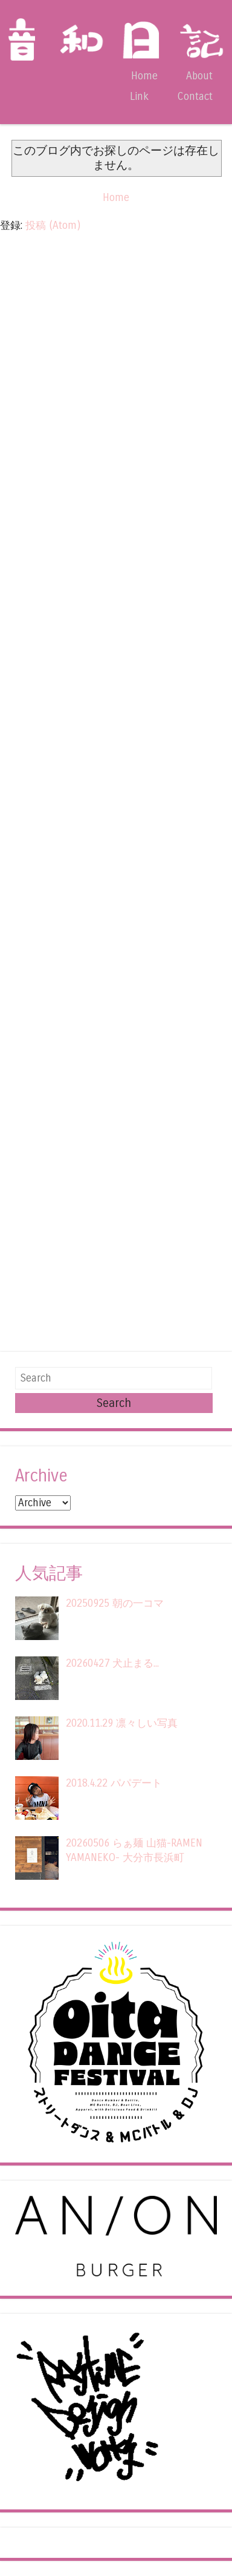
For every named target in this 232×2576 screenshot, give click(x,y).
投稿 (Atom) (52, 225)
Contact (195, 96)
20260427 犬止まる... (112, 1663)
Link (139, 96)
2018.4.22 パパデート (114, 1783)
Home (144, 76)
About (199, 76)
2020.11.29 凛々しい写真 (122, 1723)
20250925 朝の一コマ (115, 1603)
